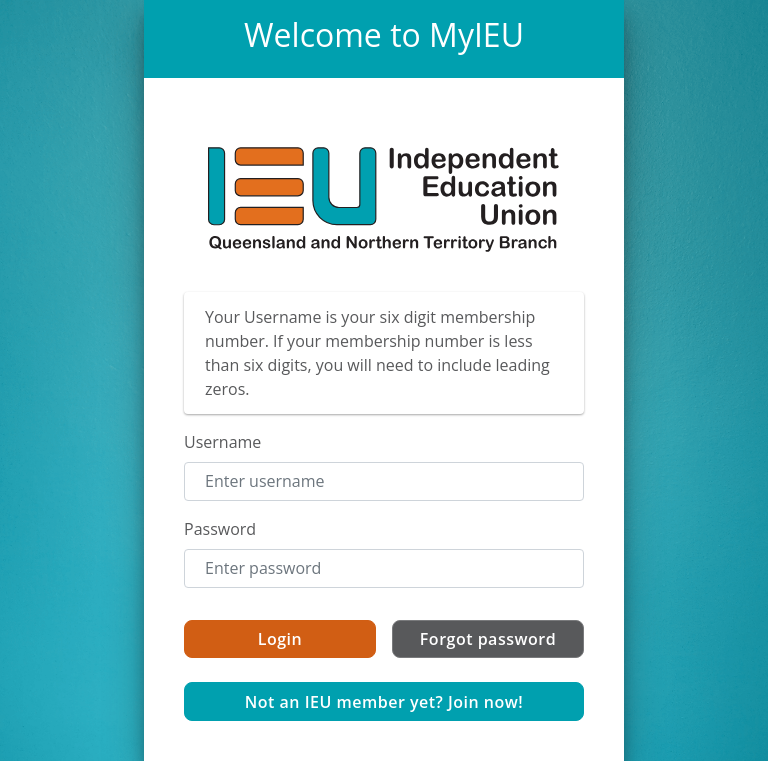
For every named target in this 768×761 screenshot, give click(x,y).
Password (220, 529)
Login (280, 639)
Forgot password (488, 639)
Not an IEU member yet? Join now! (384, 702)
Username (222, 442)
